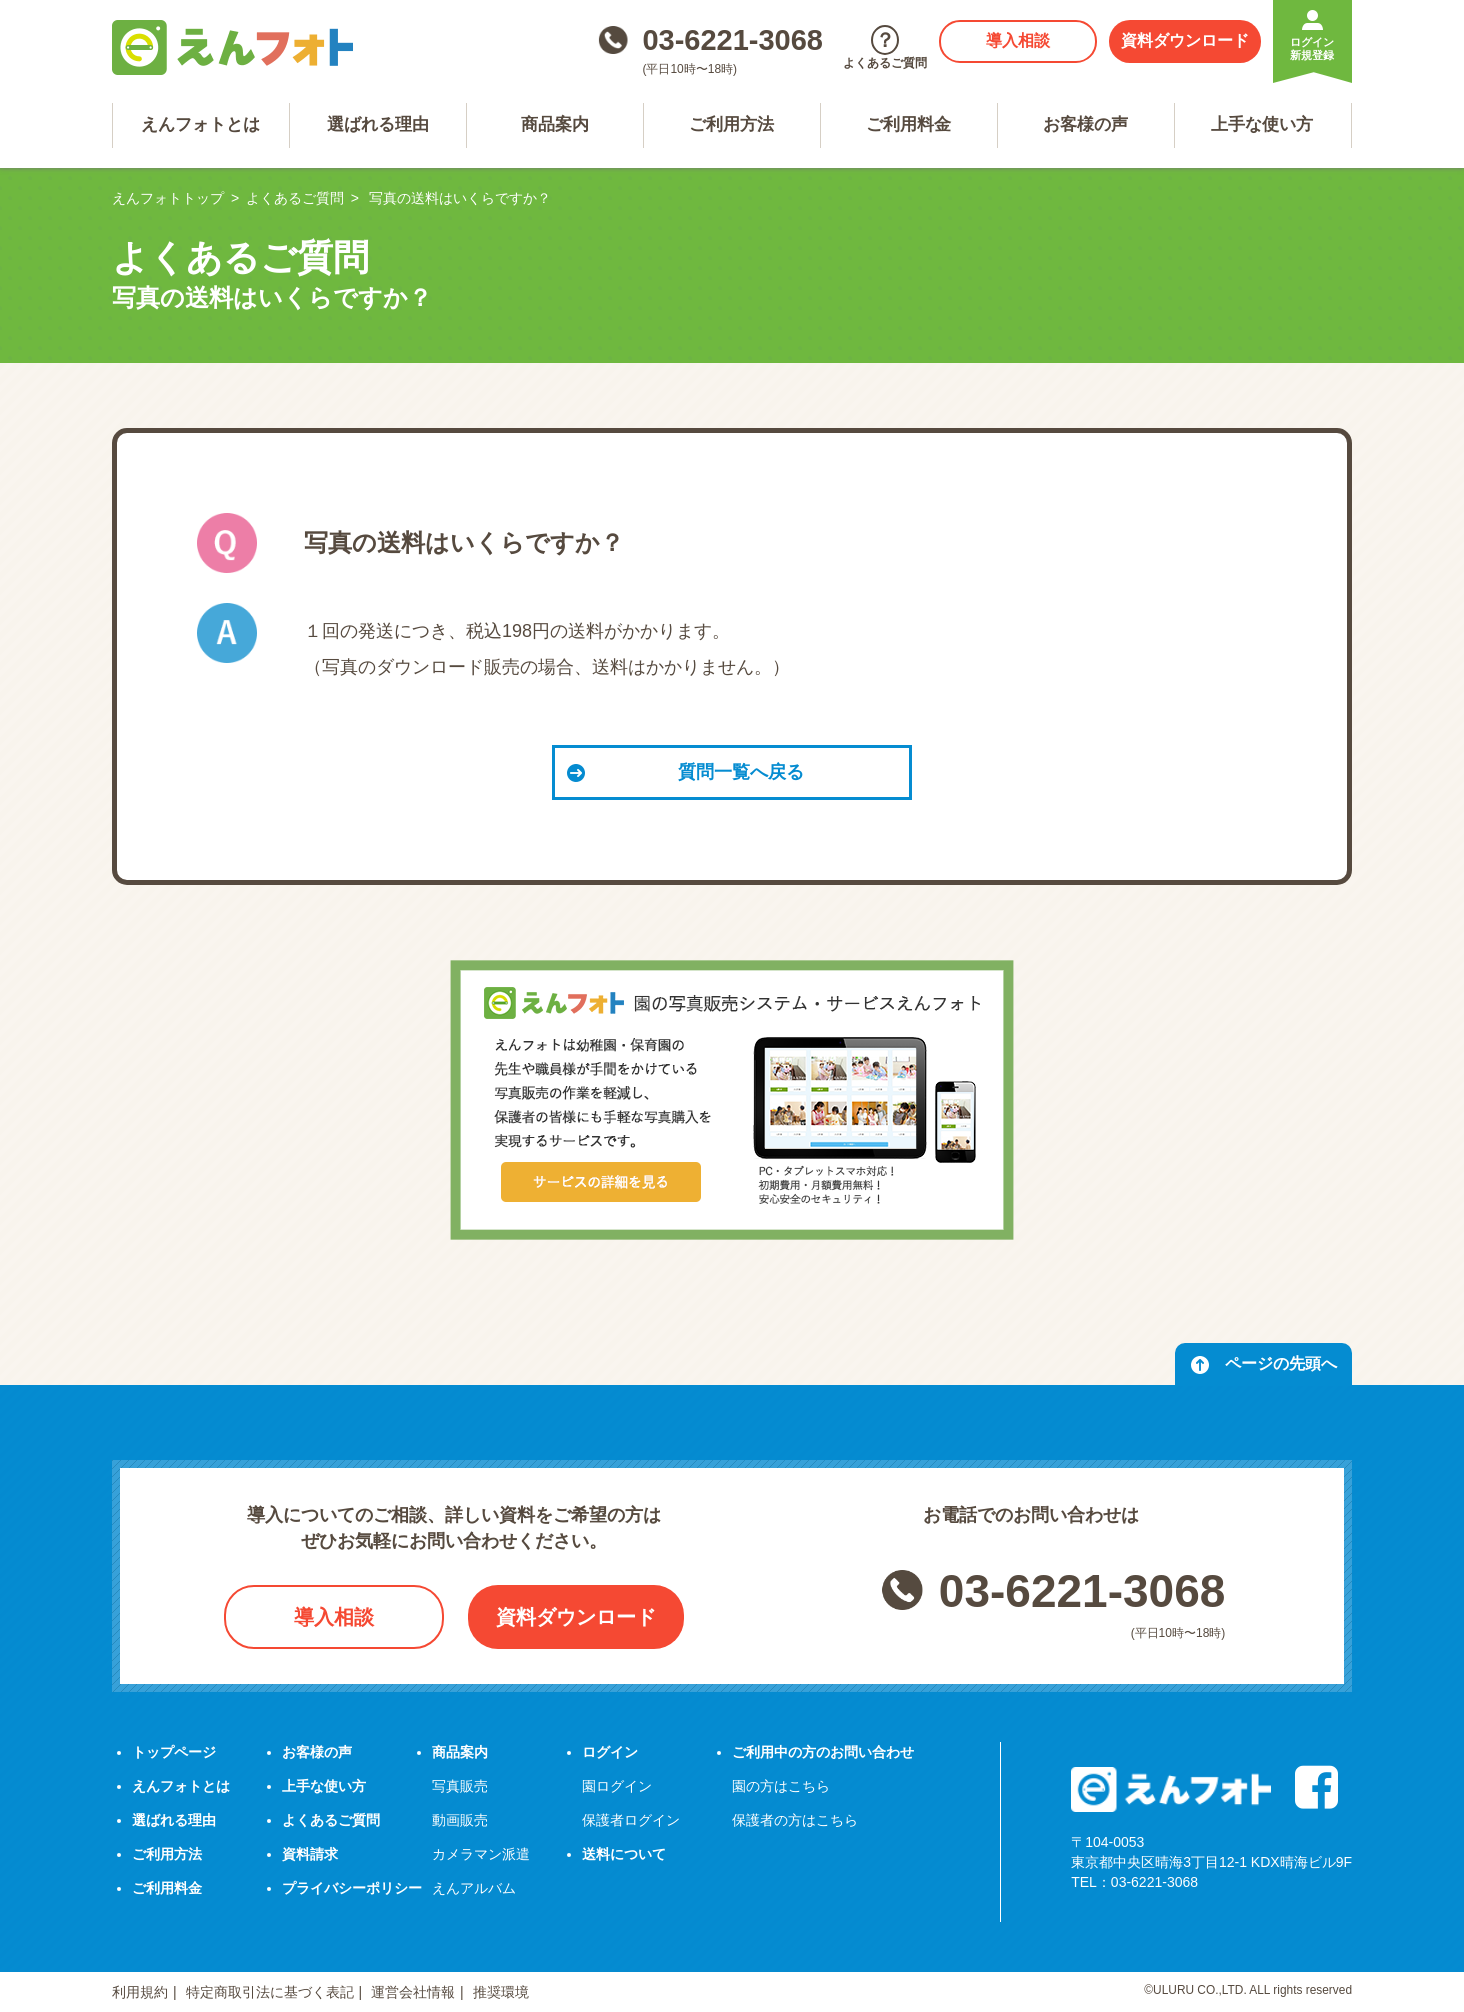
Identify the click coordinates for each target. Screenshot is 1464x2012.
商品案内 (555, 124)
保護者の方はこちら (795, 1820)
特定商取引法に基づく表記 (270, 1992)
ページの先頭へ (1263, 1365)
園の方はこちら (781, 1786)
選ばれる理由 (378, 124)
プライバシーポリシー (352, 1888)
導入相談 (1018, 40)
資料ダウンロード (1185, 40)
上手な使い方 (1262, 124)
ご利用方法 (731, 124)
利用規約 (140, 1992)
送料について (624, 1854)
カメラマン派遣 (481, 1854)
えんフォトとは (200, 124)
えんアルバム (474, 1888)
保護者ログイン (631, 1820)
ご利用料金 (908, 124)
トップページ (174, 1752)
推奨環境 (501, 1992)
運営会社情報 (413, 1992)
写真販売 (460, 1786)
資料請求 (310, 1854)
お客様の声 (1085, 124)
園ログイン (617, 1786)
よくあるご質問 (295, 198)
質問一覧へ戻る (685, 772)
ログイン (610, 1752)
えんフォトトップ (168, 198)
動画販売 (460, 1820)
